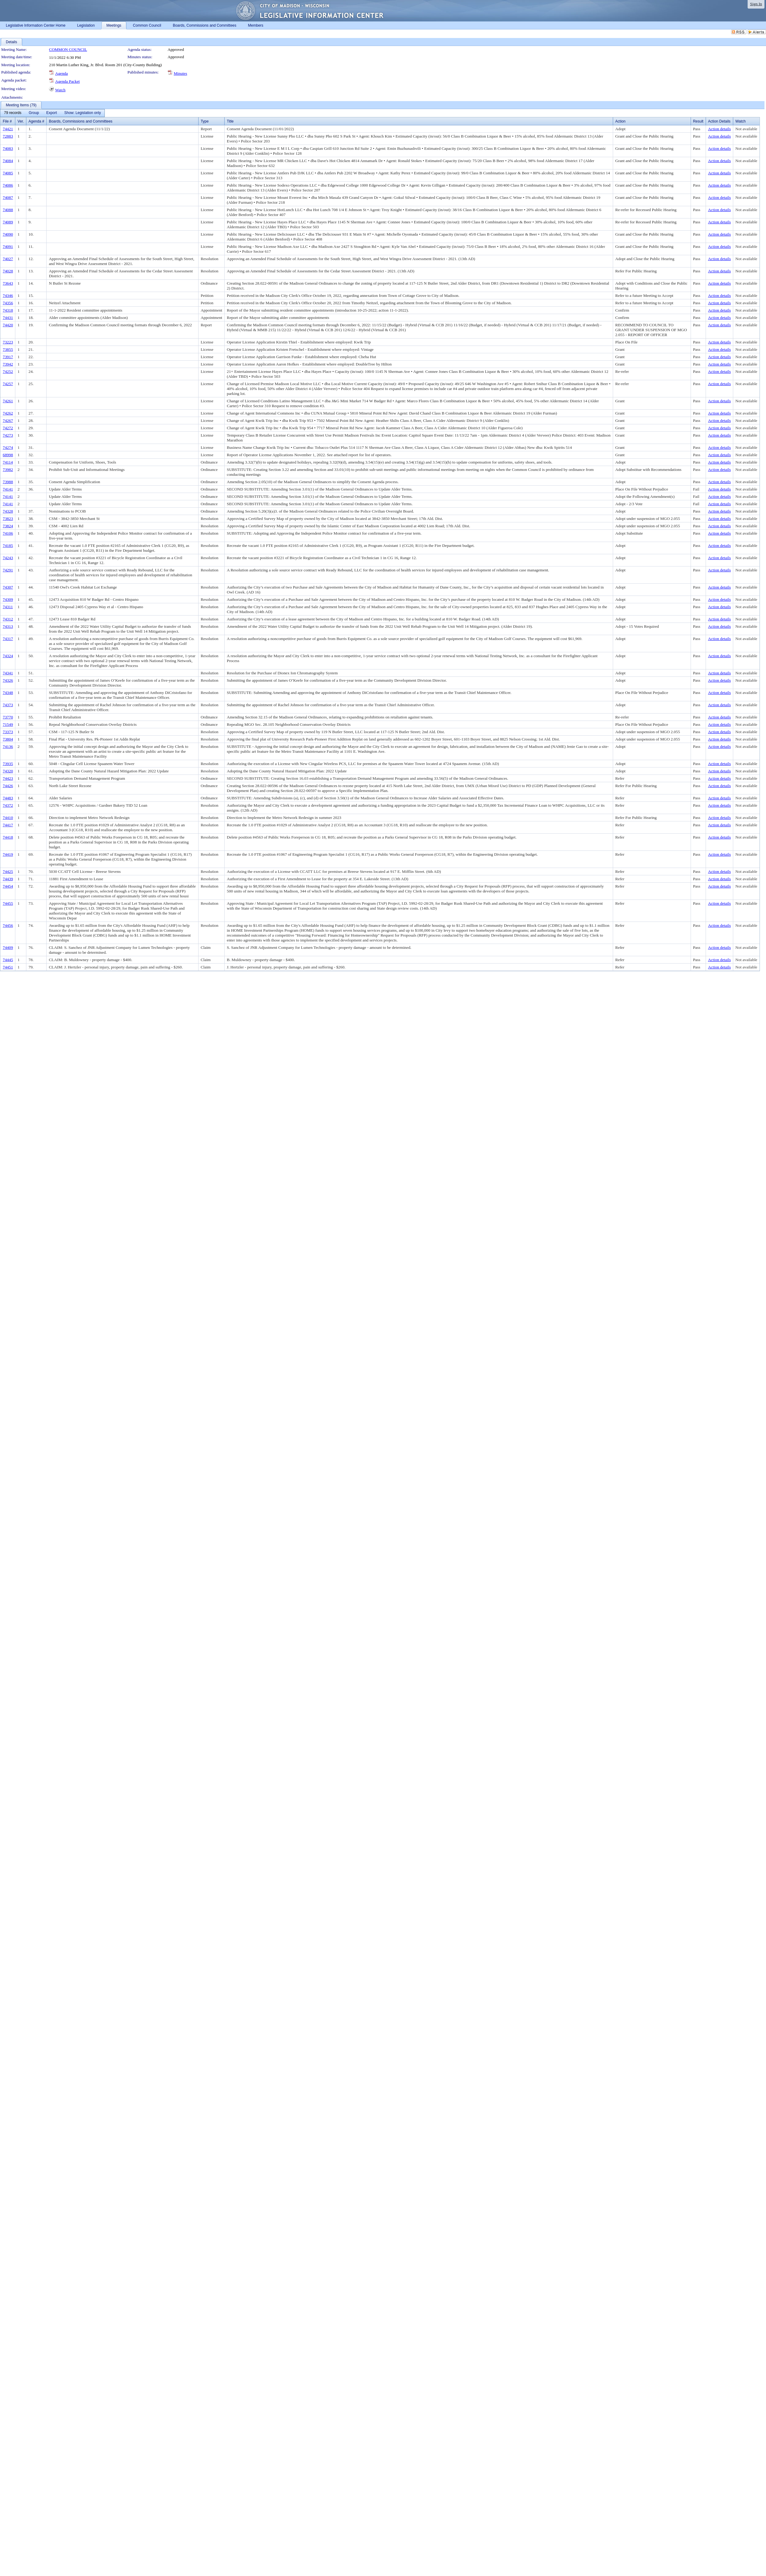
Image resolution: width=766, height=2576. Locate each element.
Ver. (20, 121)
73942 (8, 364)
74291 (8, 570)
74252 (8, 371)
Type (205, 121)
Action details (719, 129)
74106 (8, 533)
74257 (8, 383)
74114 (8, 462)
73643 (8, 283)
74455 (8, 903)
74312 (8, 619)
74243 (8, 557)
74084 (8, 160)
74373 (8, 705)
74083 (8, 148)
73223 (8, 342)
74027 (8, 258)
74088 (8, 209)
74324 (8, 655)
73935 (8, 763)
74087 (8, 197)
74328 (8, 511)
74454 (8, 886)
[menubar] (52, 113)
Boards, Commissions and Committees (80, 121)
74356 (8, 303)
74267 (8, 420)
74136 (8, 746)
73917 (8, 356)
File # (7, 121)
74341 (8, 673)
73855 (8, 349)
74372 (8, 805)
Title (230, 121)
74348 (8, 692)
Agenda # (36, 121)
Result (698, 121)
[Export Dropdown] (52, 113)
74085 (8, 173)
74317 (8, 638)
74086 (8, 185)
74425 (8, 871)
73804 (8, 739)
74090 (8, 234)
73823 (8, 518)
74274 (8, 447)
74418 (8, 837)
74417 (8, 825)
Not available (746, 129)
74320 (8, 771)
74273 (8, 435)
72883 (8, 136)
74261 (8, 401)
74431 (8, 317)
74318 (8, 310)
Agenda (61, 73)
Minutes (180, 73)
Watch (60, 90)
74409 (8, 947)
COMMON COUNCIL (68, 49)
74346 (8, 295)
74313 (8, 626)
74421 (8, 129)
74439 (8, 879)
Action (620, 121)
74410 (8, 817)
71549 (8, 724)
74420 (8, 325)
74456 (8, 925)
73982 (8, 469)
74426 (8, 785)
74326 (8, 680)
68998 (8, 455)
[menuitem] (12, 113)
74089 (8, 222)
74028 (8, 271)
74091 (8, 246)
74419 (8, 854)
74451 (8, 967)
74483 (8, 798)
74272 (8, 428)
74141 (8, 489)
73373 (8, 731)
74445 (8, 959)
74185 (8, 545)
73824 (8, 526)
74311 (8, 606)
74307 (8, 587)
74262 (8, 413)
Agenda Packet (67, 81)
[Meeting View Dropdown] (82, 113)
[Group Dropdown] (34, 113)
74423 (8, 778)
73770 (8, 717)
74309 (8, 599)
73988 (8, 481)
